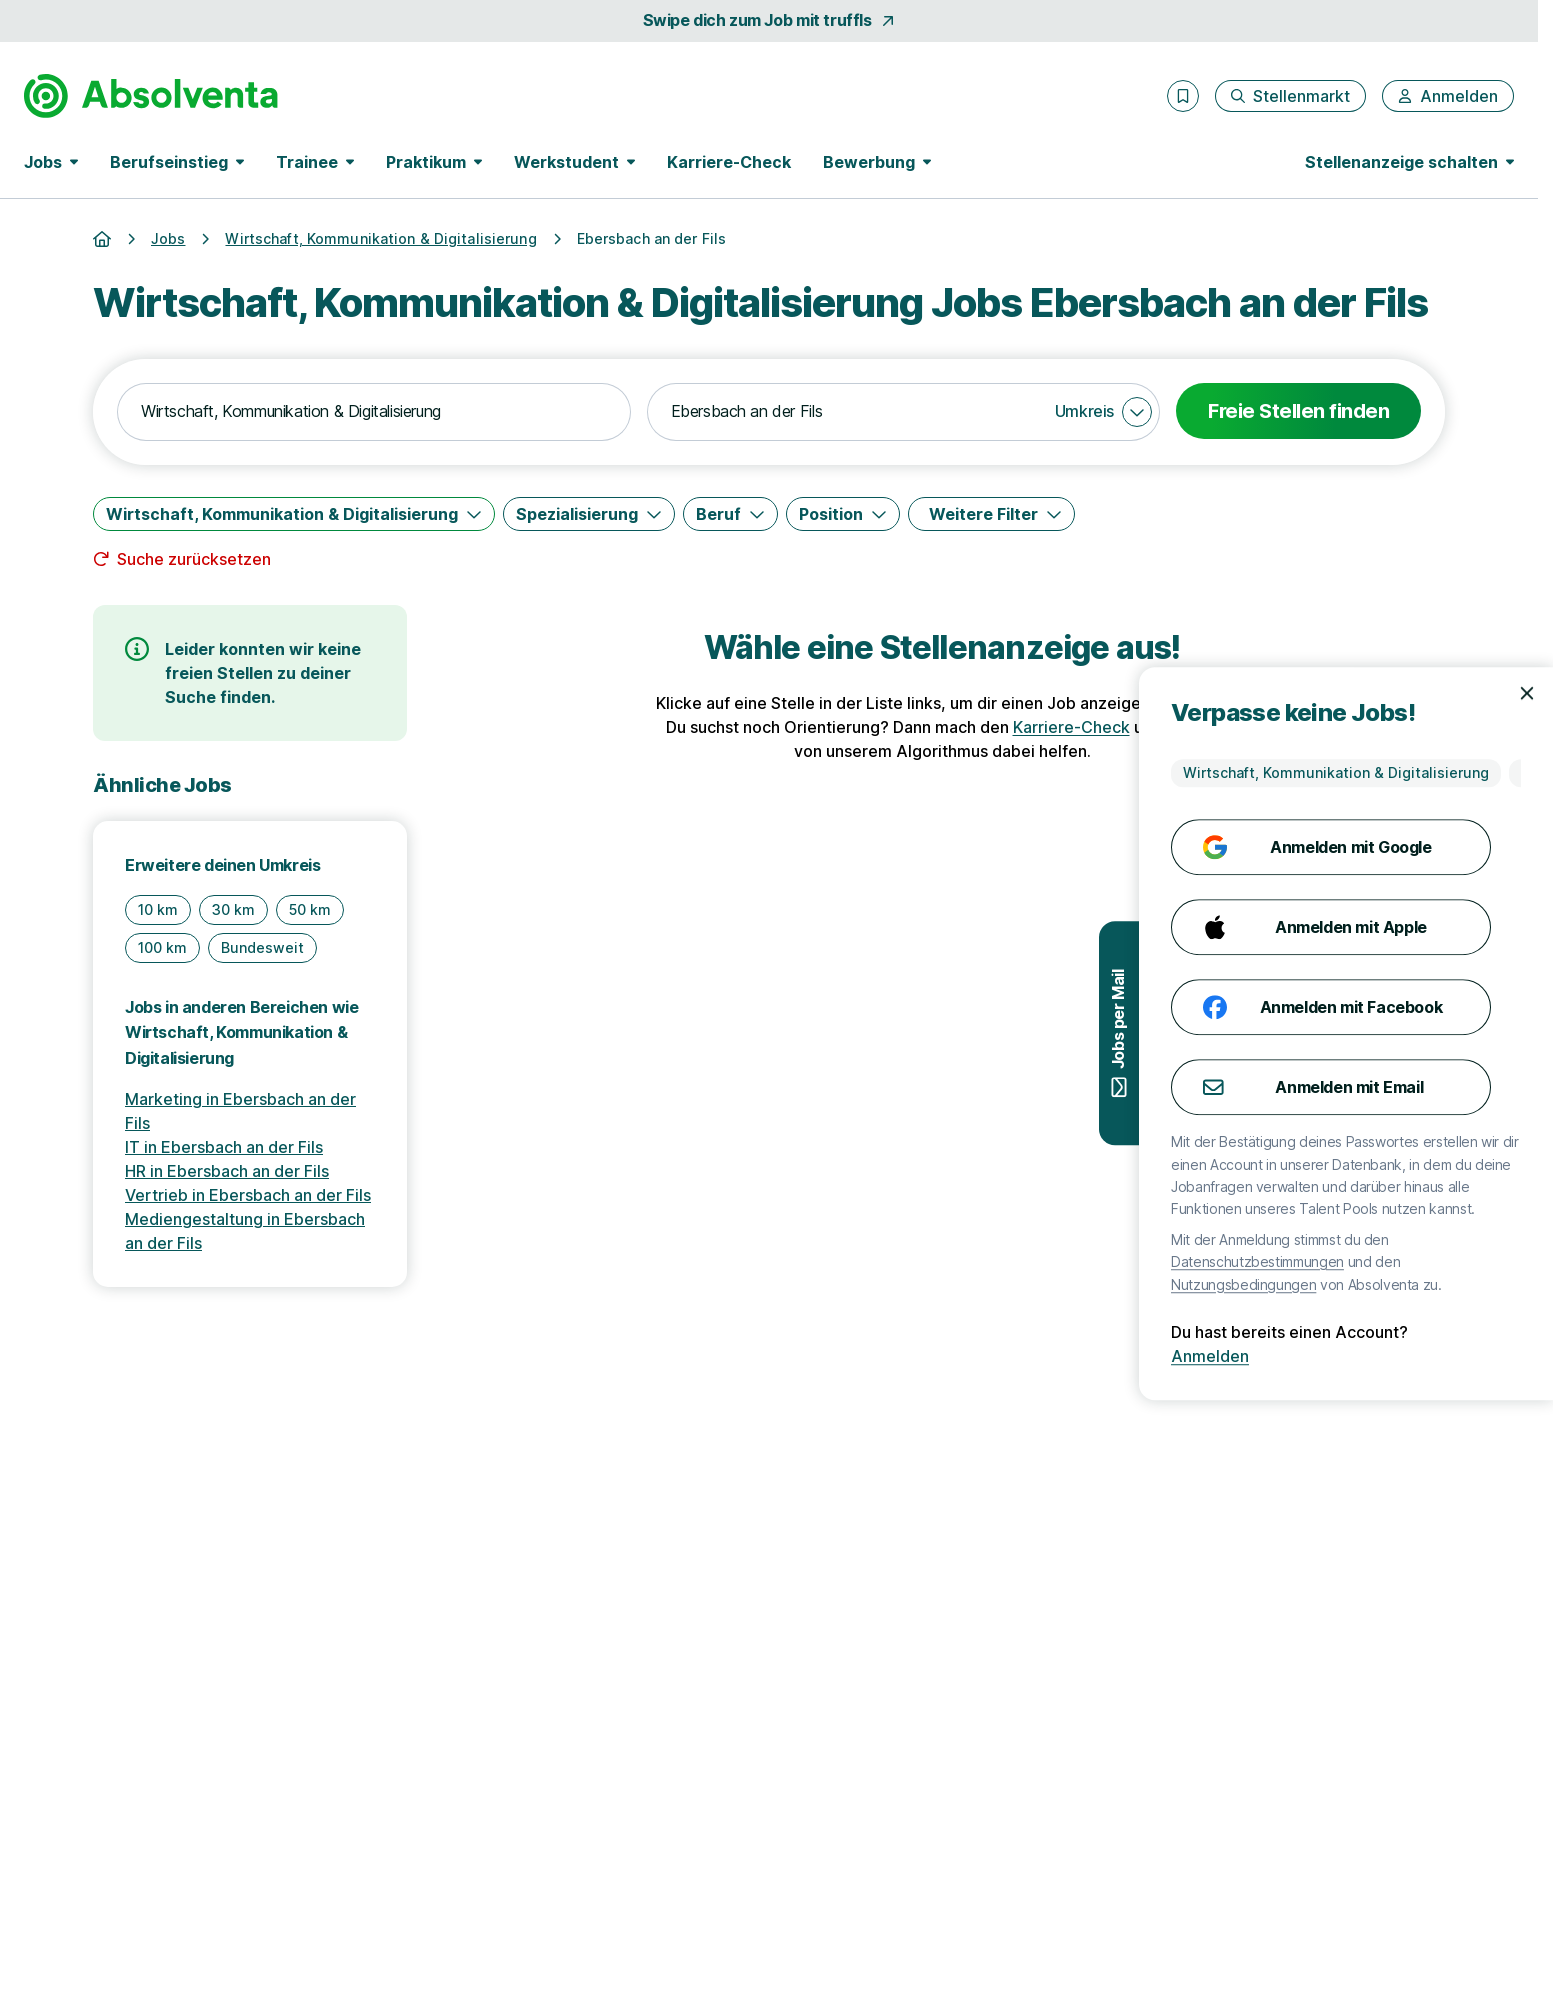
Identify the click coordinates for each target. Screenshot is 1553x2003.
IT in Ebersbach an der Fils (224, 1147)
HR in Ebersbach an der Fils (227, 1171)
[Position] (843, 514)
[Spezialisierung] (589, 514)
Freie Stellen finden (1298, 411)
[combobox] (374, 412)
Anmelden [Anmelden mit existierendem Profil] (1491, 1356)
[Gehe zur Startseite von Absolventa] (151, 96)
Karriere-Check (729, 162)
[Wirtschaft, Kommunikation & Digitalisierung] (294, 514)
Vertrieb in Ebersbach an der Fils (248, 1195)
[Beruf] (730, 514)
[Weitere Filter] (991, 514)
